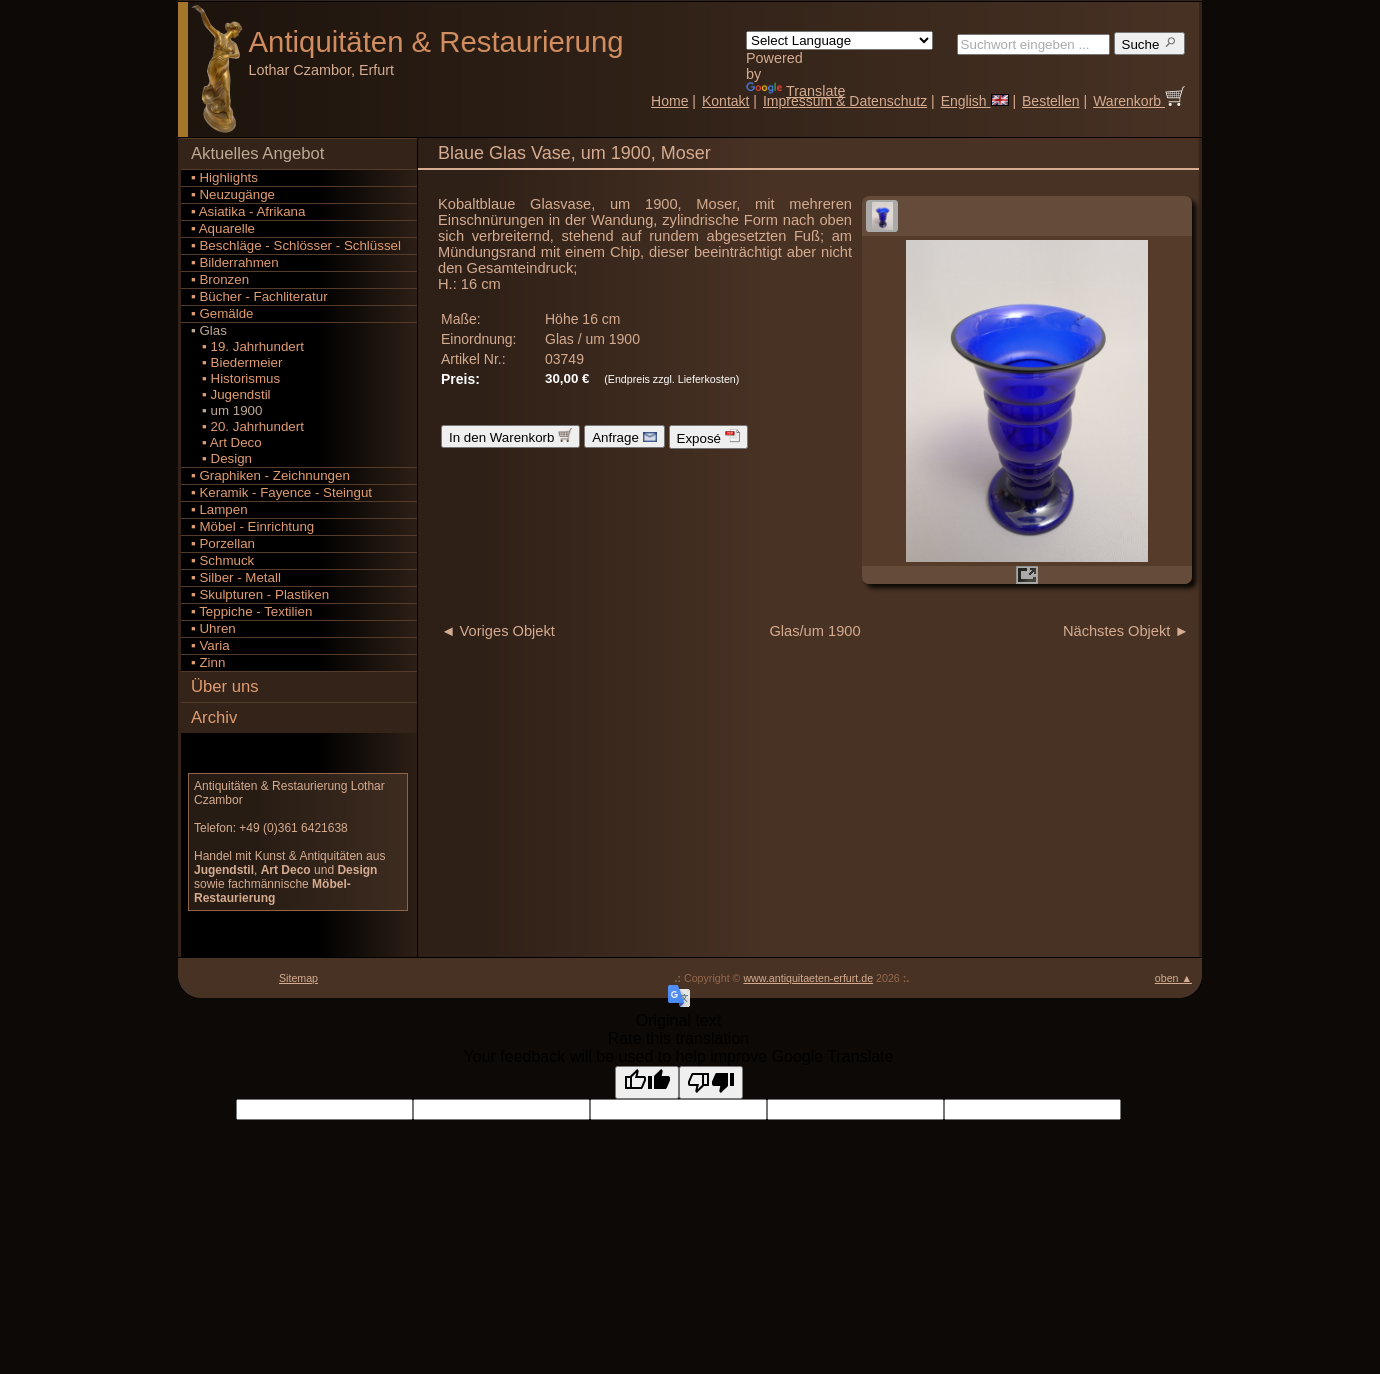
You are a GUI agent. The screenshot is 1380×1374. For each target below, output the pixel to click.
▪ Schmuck (222, 560)
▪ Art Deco (226, 442)
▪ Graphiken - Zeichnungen (270, 475)
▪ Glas (209, 330)
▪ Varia (210, 645)
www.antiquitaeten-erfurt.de (808, 978)
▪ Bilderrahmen (235, 262)
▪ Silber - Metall (236, 577)
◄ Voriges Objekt (498, 631)
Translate (795, 91)
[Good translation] (647, 1082)
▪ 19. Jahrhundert (247, 346)
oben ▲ (1173, 978)
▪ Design (221, 458)
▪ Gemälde (222, 313)
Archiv (214, 717)
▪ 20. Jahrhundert (247, 426)
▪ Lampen (219, 509)
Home (669, 101)
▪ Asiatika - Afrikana (248, 211)
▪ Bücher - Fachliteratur (259, 296)
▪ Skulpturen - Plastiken (260, 594)
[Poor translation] (711, 1082)
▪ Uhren (213, 628)
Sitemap (298, 978)
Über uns (225, 686)
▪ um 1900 (226, 410)
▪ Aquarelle (223, 228)
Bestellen (1051, 101)
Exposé (708, 437)
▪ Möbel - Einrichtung (252, 526)
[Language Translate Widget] (839, 40)
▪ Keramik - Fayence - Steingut (281, 492)
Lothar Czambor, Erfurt (322, 70)
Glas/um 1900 (814, 631)
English (975, 101)
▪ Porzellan (223, 543)
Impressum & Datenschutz (845, 101)
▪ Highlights (224, 177)
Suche (1150, 43)
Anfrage (624, 436)
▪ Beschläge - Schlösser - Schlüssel (296, 245)
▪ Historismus (235, 378)
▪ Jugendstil (231, 394)
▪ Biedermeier (236, 362)
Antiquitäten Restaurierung (436, 41)
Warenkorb (1139, 101)
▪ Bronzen (220, 279)
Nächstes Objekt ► (1126, 631)
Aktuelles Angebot (257, 153)
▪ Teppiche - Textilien (251, 611)
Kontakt (725, 101)
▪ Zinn (208, 662)
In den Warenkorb (510, 436)
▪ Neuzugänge (233, 194)
